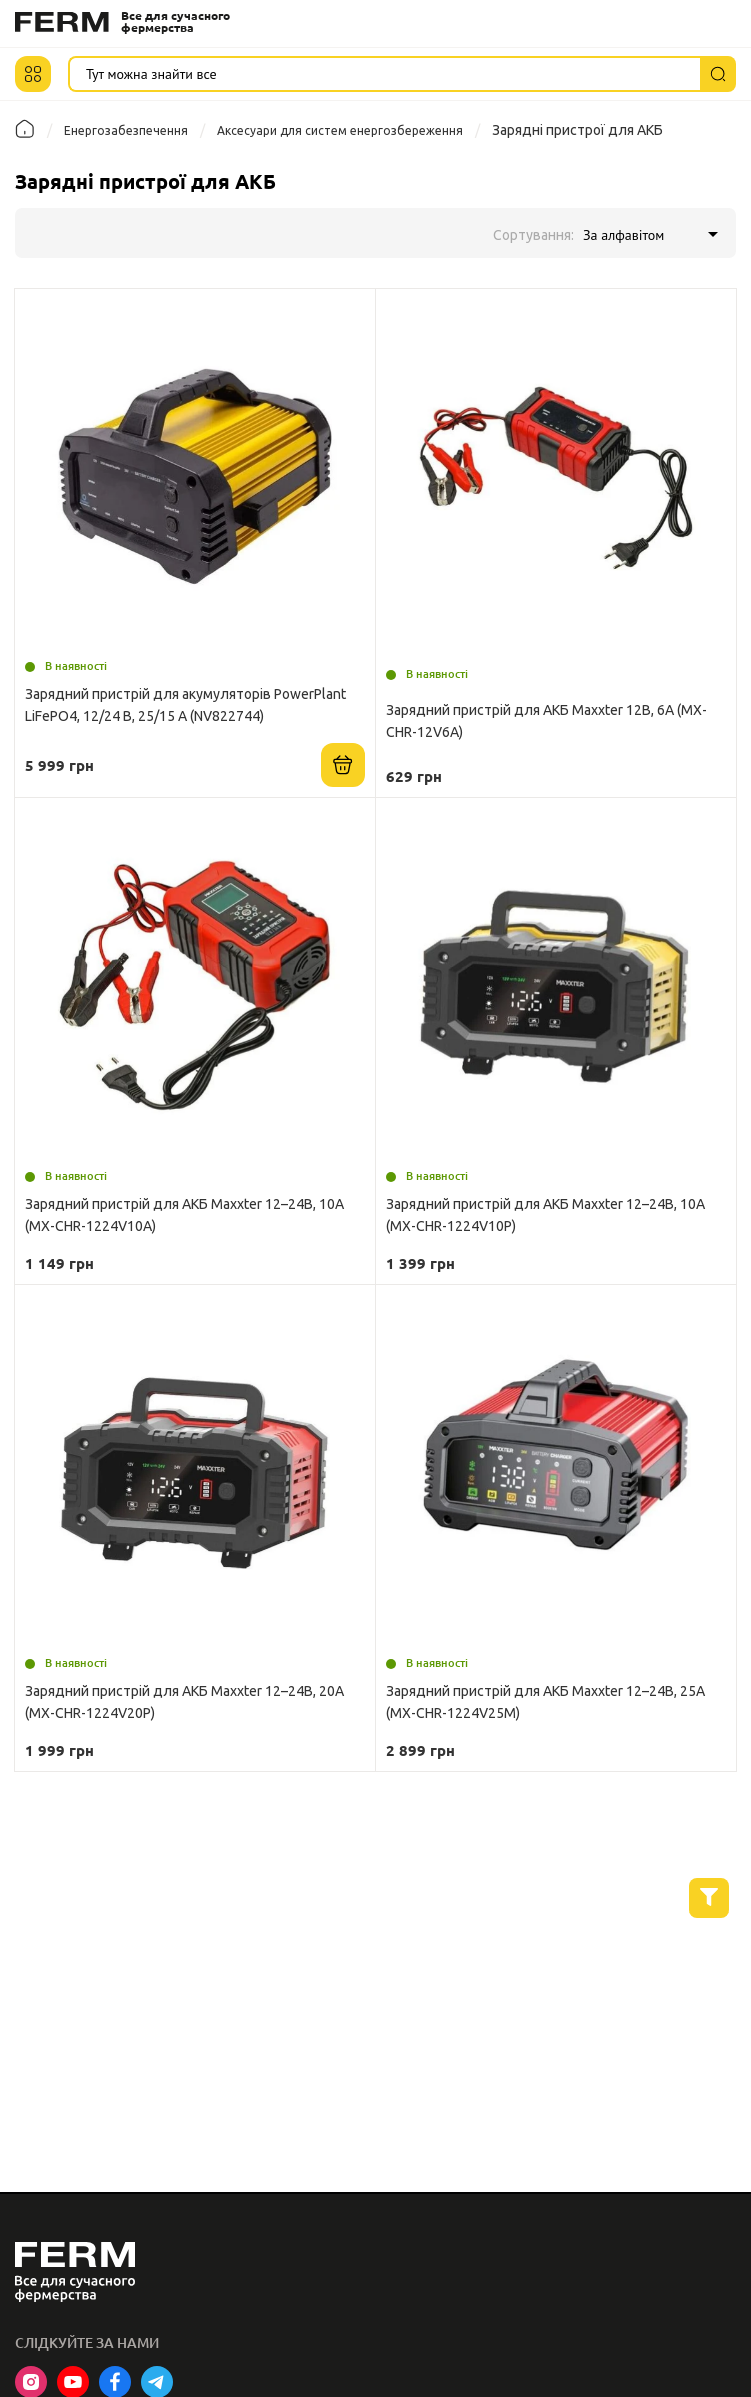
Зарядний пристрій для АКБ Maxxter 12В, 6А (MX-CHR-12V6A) (546, 721)
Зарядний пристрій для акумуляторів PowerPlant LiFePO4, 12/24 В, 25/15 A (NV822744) (185, 705)
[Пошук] (718, 74)
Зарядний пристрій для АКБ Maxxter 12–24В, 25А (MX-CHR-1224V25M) (545, 1702)
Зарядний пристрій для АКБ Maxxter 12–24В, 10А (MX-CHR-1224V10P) (545, 1215)
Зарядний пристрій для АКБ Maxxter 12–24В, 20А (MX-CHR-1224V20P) (184, 1702)
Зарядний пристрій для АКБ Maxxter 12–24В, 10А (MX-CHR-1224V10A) (184, 1215)
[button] (33, 74)
